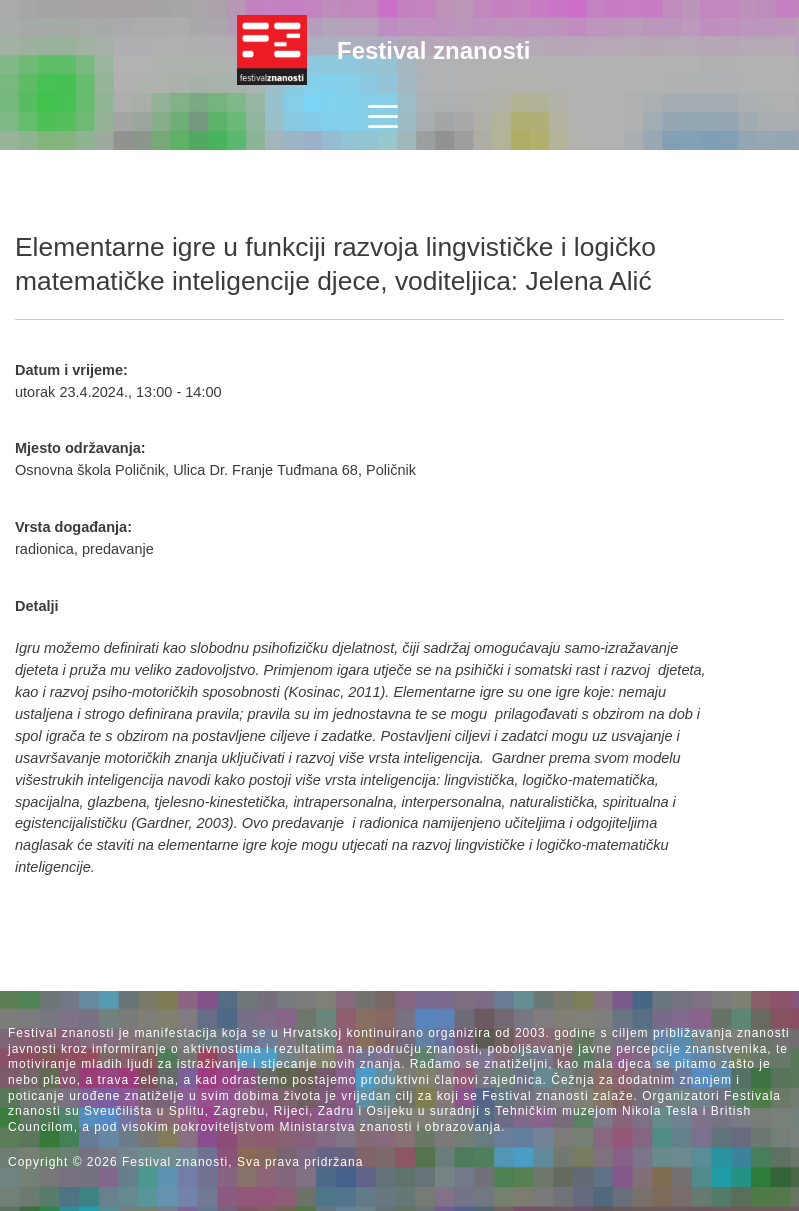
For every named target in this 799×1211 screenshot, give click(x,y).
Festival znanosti (433, 50)
